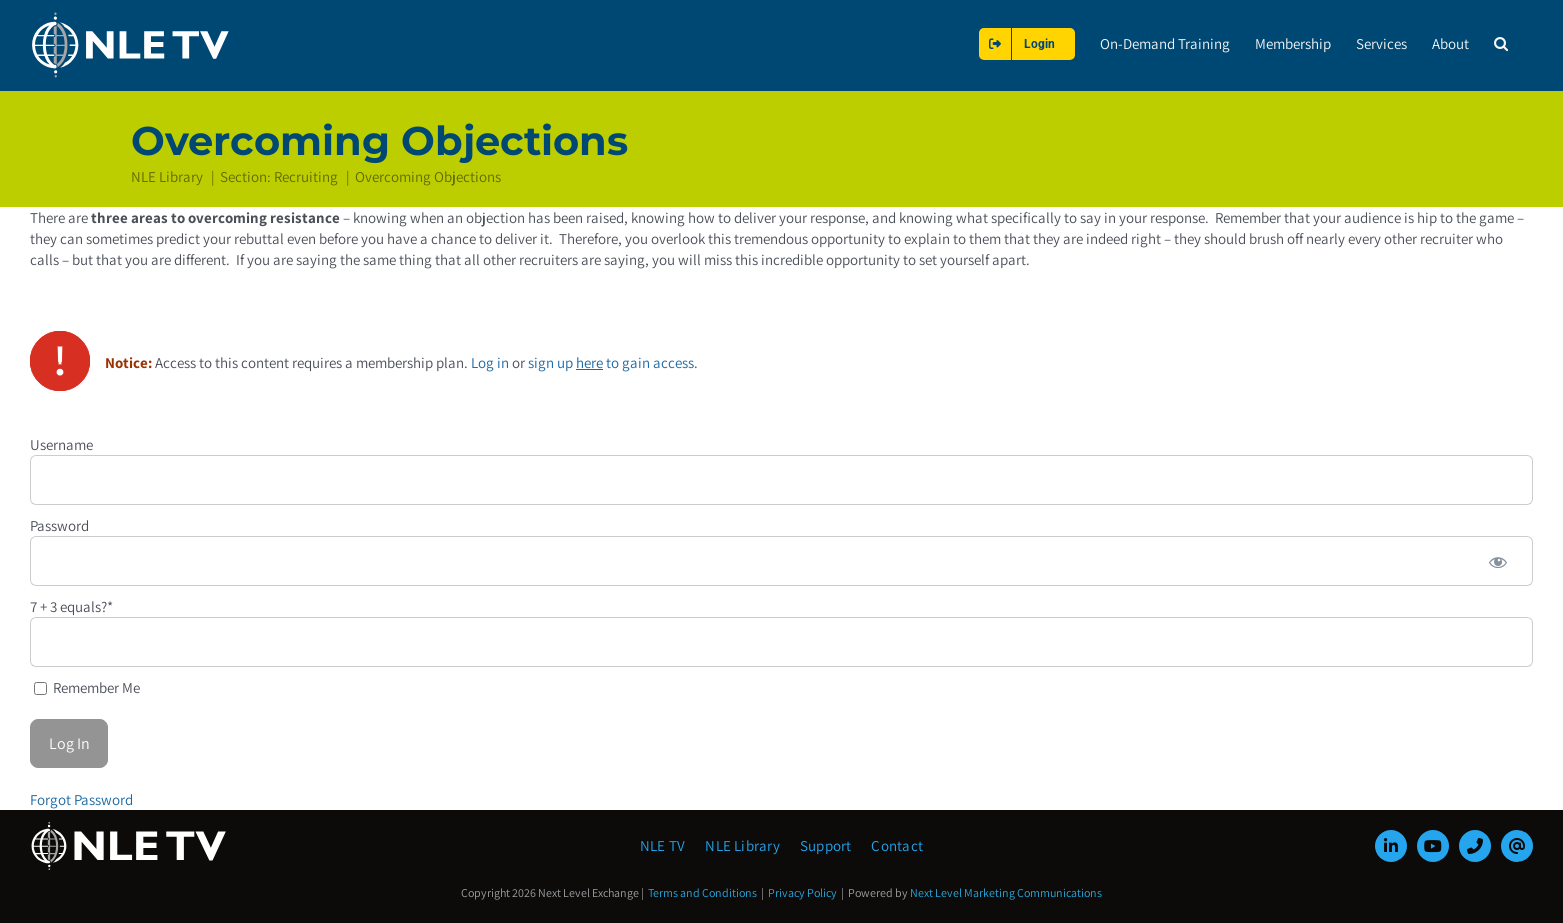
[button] (1501, 43)
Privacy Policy (802, 892)
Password (59, 524)
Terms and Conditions (702, 892)
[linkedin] (1391, 846)
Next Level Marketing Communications (1006, 892)
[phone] (1475, 846)
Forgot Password (81, 798)
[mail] (1517, 846)
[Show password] (1498, 560)
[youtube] (1433, 846)
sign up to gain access (611, 361)
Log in (490, 361)
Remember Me (87, 686)
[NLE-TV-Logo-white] (130, 827)
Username (61, 443)
